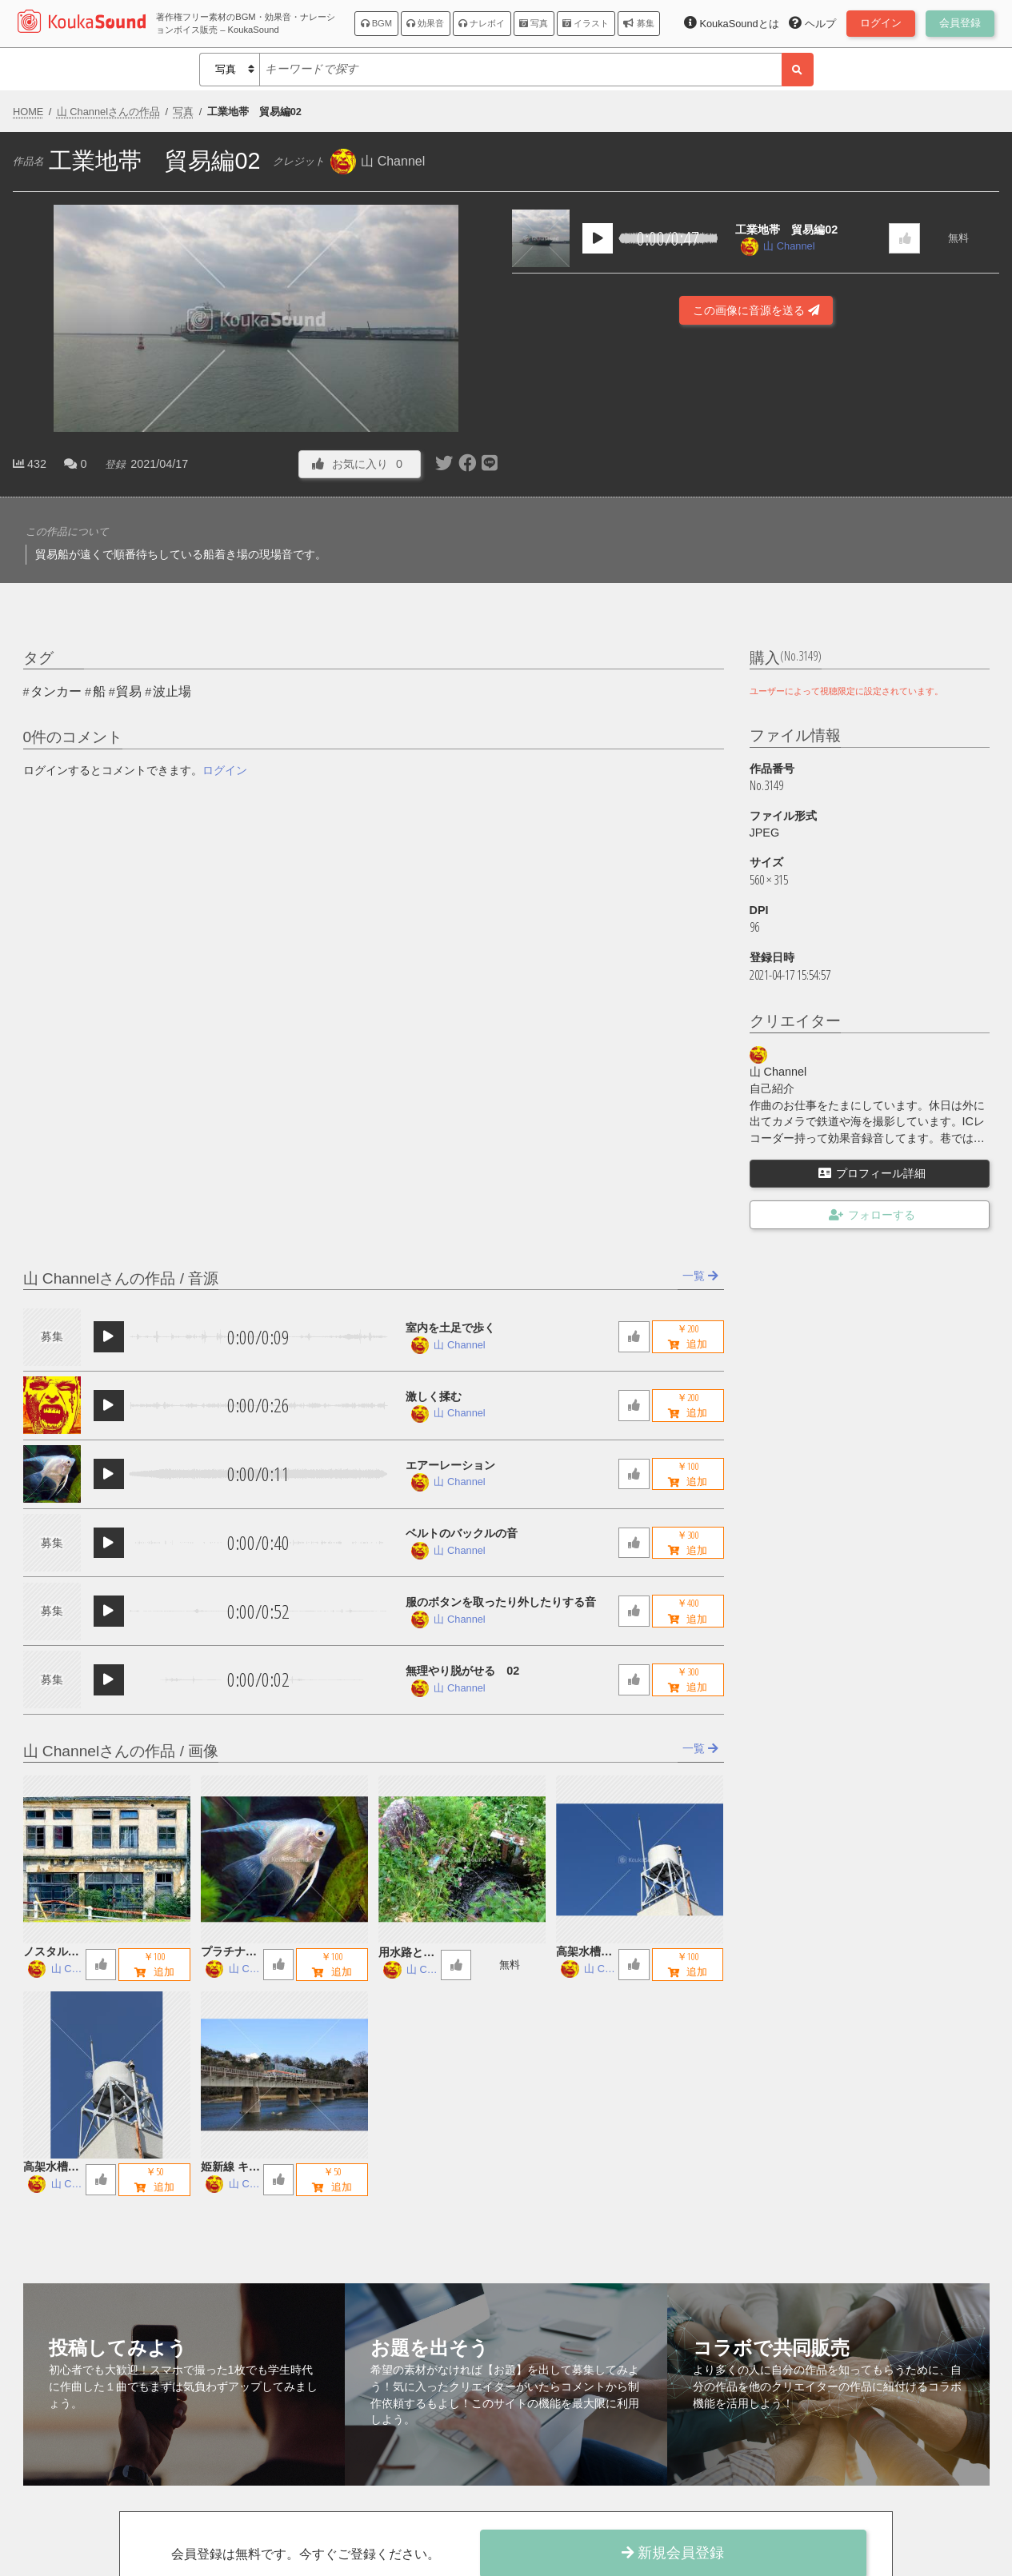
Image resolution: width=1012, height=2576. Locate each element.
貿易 (129, 691)
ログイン (224, 770)
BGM (377, 23)
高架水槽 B (584, 1952)
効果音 (425, 23)
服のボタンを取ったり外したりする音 (501, 1602)
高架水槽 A (51, 2167)
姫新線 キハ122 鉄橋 (230, 2167)
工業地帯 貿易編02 (786, 229)
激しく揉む (434, 1396)
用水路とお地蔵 (406, 1953)
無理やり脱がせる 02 (462, 1670)
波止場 (172, 691)
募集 (638, 23)
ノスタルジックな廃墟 (51, 1952)
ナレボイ (481, 23)
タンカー (56, 691)
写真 (533, 23)
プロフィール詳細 (872, 1173)
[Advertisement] (755, 431)
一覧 (700, 1275)
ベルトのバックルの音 (462, 1533)
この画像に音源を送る (756, 310)
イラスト (585, 23)
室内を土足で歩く (450, 1327)
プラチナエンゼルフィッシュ (229, 1952)
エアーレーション (450, 1465)
